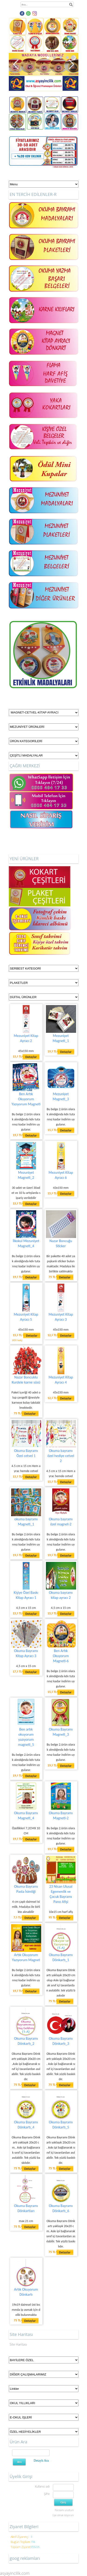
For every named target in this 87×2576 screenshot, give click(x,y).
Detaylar (31, 1057)
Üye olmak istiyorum (63, 2515)
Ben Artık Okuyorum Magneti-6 (61, 1656)
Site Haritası (18, 2344)
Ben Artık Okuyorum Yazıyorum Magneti (26, 1099)
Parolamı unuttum (64, 2510)
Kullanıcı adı (42, 2486)
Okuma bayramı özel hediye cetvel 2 (60, 1455)
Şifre (47, 2494)
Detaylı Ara (41, 2460)
